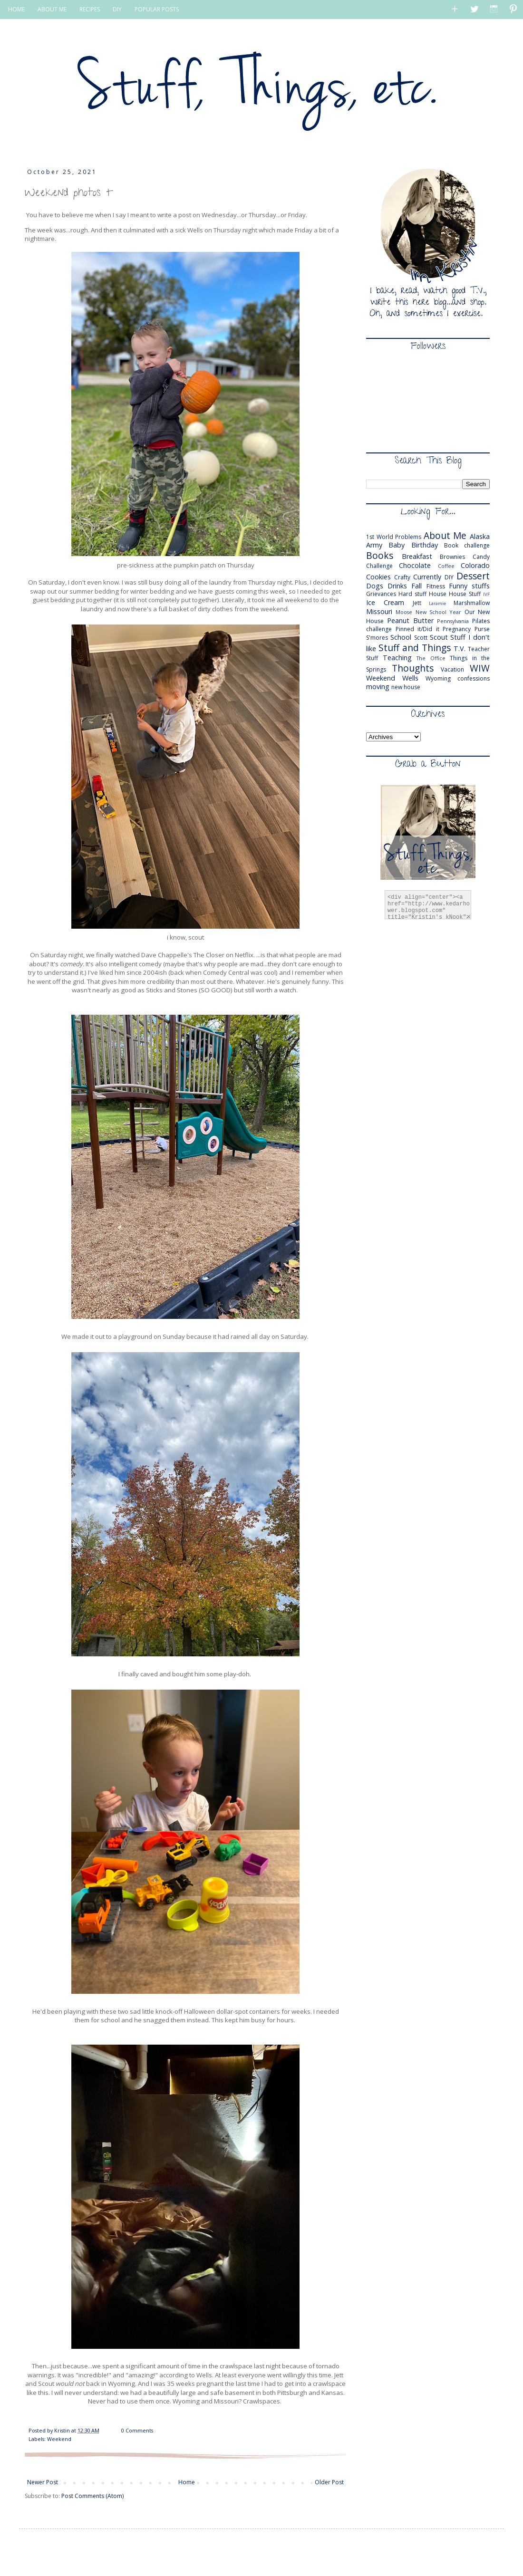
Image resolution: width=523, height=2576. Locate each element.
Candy (481, 557)
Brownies (452, 557)
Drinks (397, 585)
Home (186, 2482)
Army (374, 544)
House (437, 594)
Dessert (473, 575)
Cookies (378, 576)
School (400, 637)
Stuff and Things (414, 647)
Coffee (446, 565)
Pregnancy (457, 629)
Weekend (59, 2438)
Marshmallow (472, 603)
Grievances (381, 594)
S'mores (377, 638)
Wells (410, 677)
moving (377, 686)
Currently (427, 576)
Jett (417, 603)
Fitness (435, 586)
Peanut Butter (410, 620)
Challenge (379, 566)
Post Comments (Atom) (92, 2496)
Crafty (402, 577)
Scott (420, 638)
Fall (416, 585)
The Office (431, 658)
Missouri (379, 611)
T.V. (459, 648)
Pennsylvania (453, 621)
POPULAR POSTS (157, 9)
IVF (486, 594)
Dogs (374, 585)
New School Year (439, 611)
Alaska (480, 536)
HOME (16, 9)
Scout (439, 637)
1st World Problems (393, 537)
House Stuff (465, 594)
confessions (473, 678)
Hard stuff (412, 594)
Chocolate (415, 565)
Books (379, 555)
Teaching (397, 657)
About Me (445, 535)
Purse (482, 629)
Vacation (452, 669)
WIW (480, 668)
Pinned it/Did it (417, 629)
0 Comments (137, 2430)
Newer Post (42, 2482)
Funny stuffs (469, 585)
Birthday (424, 544)
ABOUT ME (52, 9)
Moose (404, 611)
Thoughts (413, 668)
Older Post (329, 2482)
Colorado (475, 565)
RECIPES (89, 9)
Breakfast (417, 556)
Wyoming (438, 678)
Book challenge (467, 545)
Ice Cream (385, 602)
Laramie (437, 603)
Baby (396, 544)
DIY (117, 9)
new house (405, 687)
